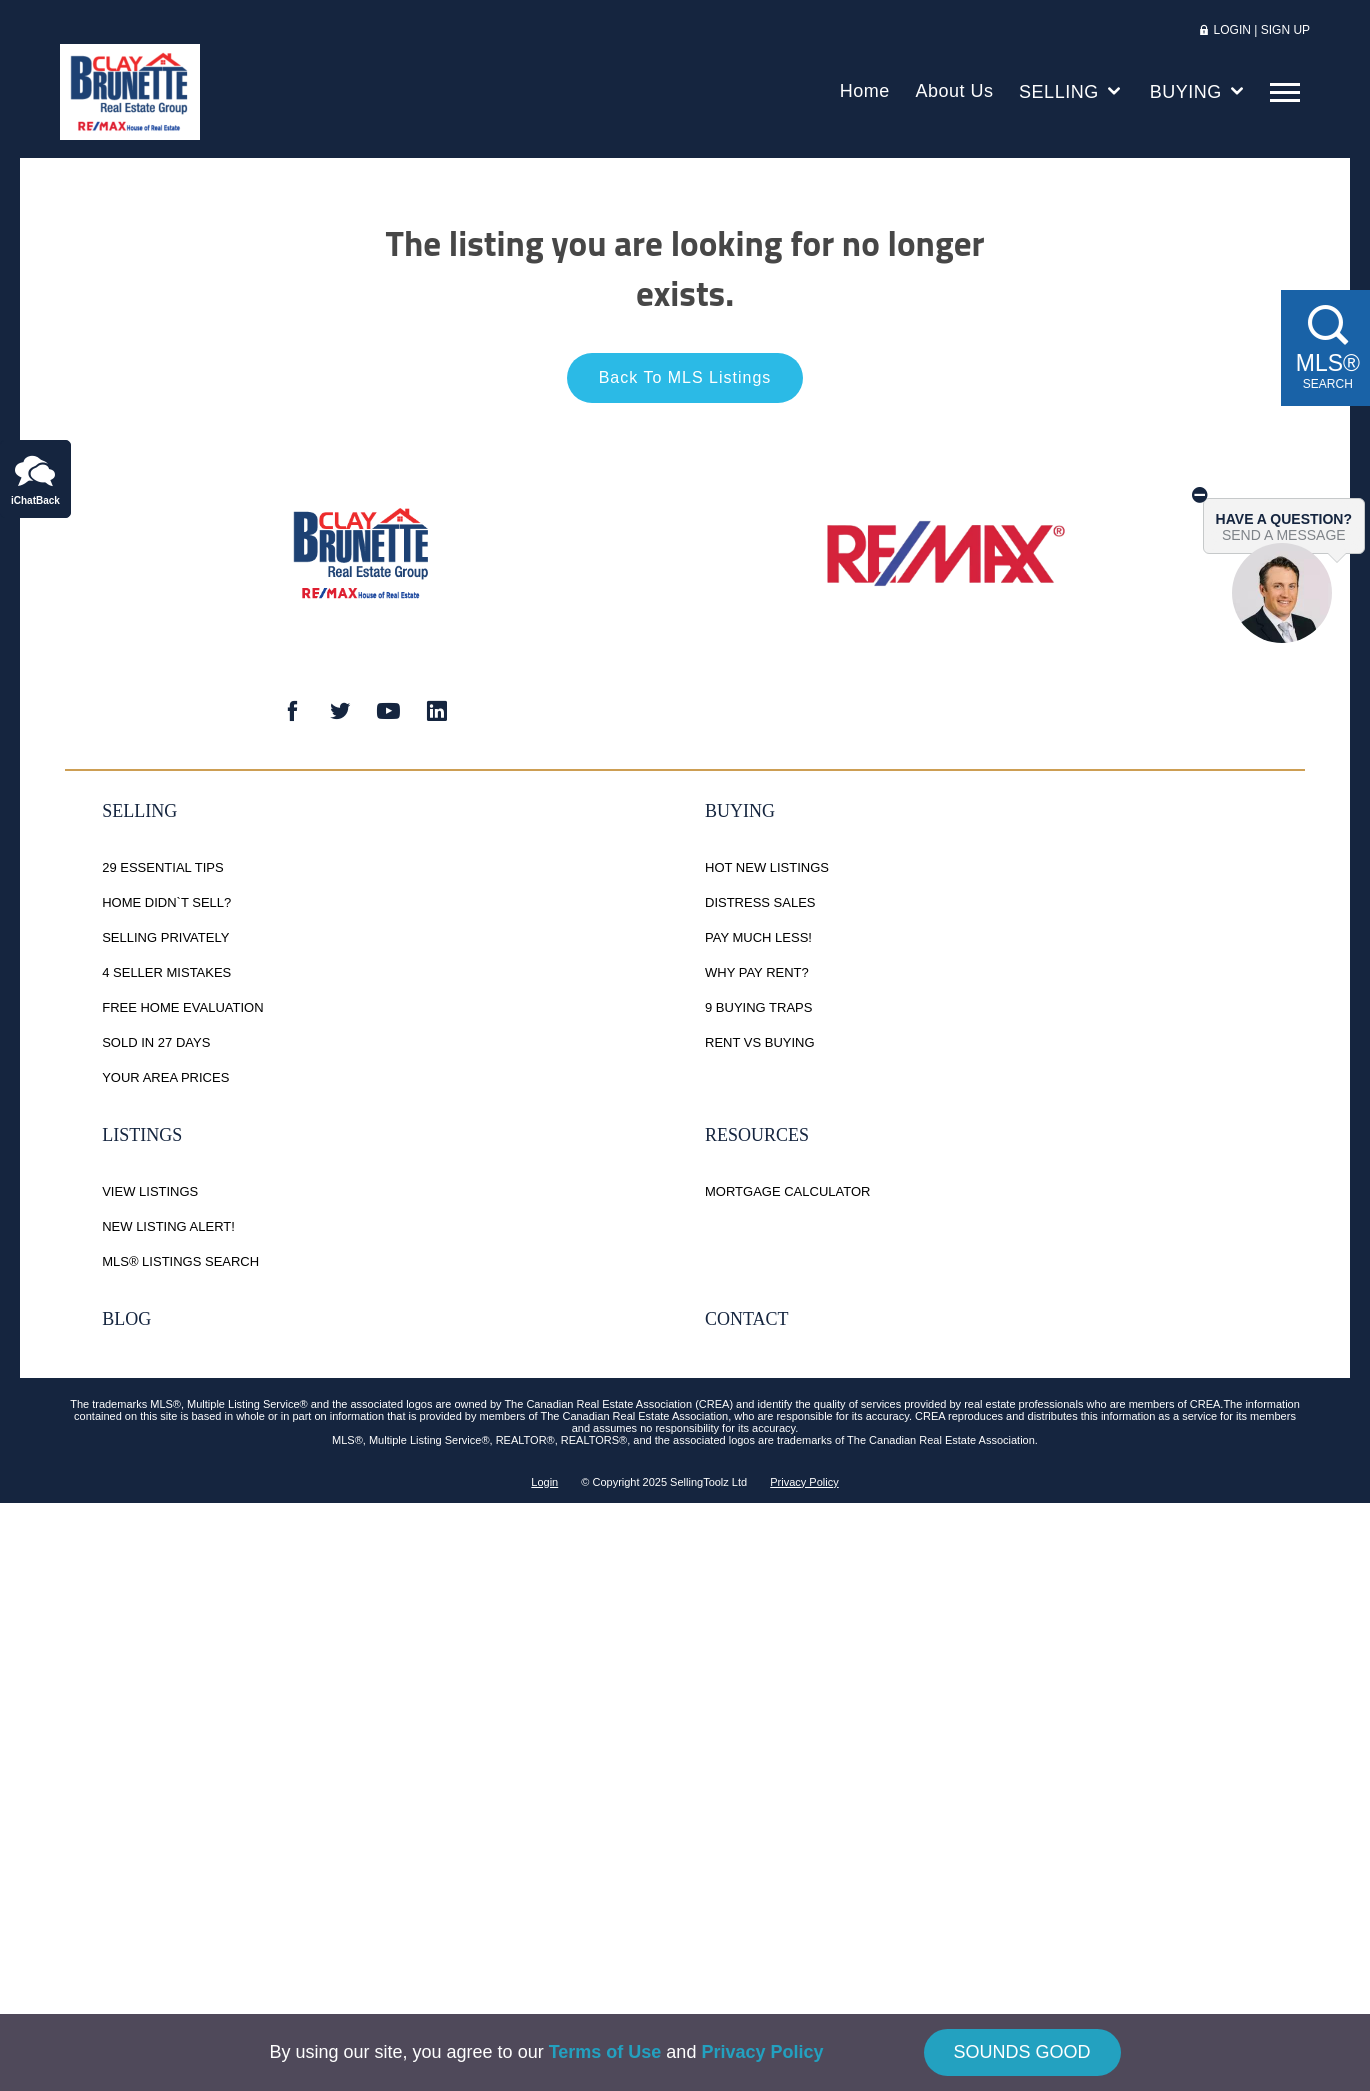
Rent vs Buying (760, 1046)
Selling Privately (165, 941)
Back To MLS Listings (685, 381)
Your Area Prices (165, 1081)
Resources (757, 1139)
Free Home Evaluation (182, 1011)
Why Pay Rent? (757, 976)
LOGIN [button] (1234, 34)
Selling (139, 815)
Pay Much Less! (758, 941)
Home (865, 95)
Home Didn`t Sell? (166, 906)
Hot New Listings (767, 871)
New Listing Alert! (168, 1230)
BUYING (1199, 95)
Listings (142, 1139)
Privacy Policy (804, 1486)
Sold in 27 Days (156, 1046)
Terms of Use (605, 2052)
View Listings (150, 1195)
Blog (126, 1323)
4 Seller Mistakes (166, 976)
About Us (954, 95)
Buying (740, 815)
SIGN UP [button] (1285, 34)
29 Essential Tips (162, 871)
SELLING (1071, 95)
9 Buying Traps (758, 1011)
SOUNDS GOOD (1022, 2052)
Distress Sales (760, 906)
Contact (747, 1323)
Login (544, 1486)
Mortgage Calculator (787, 1195)
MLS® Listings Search (180, 1265)
